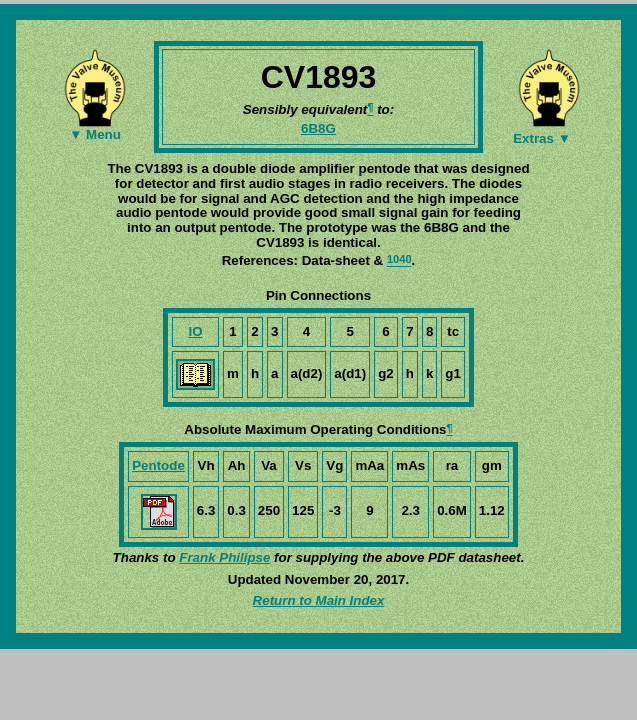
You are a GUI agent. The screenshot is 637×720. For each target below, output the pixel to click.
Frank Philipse (224, 557)
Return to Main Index (319, 600)
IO (196, 331)
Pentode (158, 465)
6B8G (318, 128)
